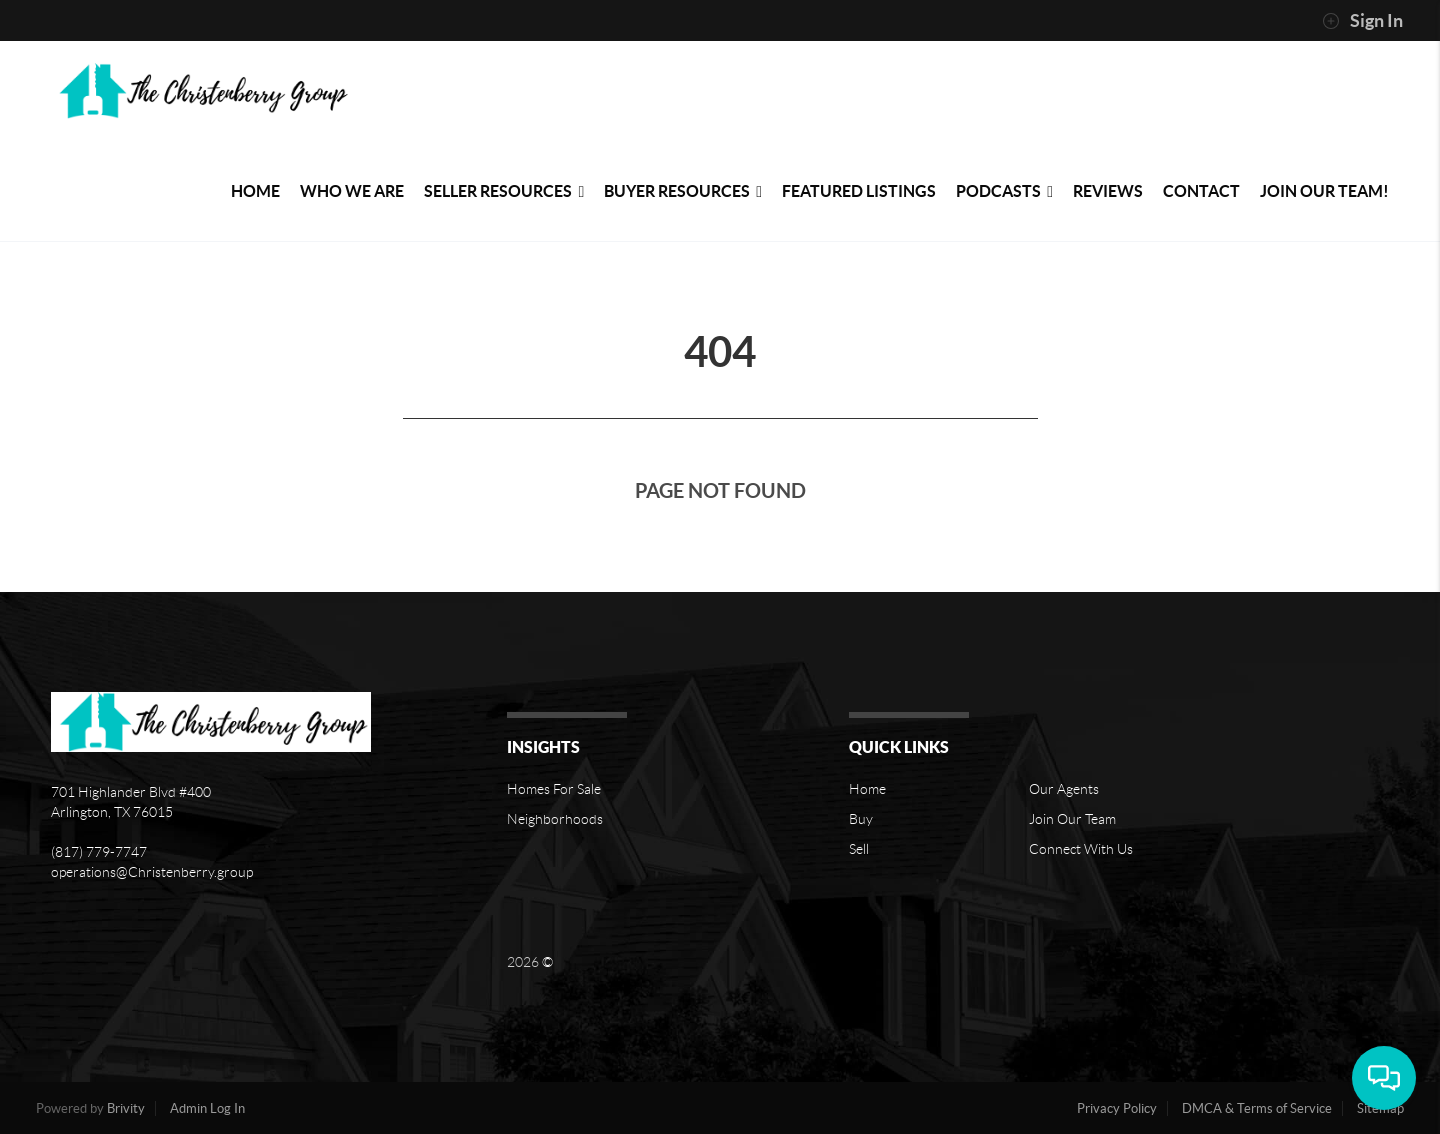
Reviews (1108, 191)
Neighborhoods (555, 819)
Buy (861, 819)
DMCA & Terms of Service (1257, 1108)
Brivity (126, 1108)
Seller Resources (504, 191)
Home (255, 191)
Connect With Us (1081, 849)
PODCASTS (1004, 191)
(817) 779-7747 (99, 852)
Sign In (1362, 21)
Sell (859, 849)
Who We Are (352, 191)
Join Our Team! (1324, 191)
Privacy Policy (1117, 1108)
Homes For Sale (554, 789)
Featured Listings (859, 191)
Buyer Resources (683, 191)
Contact (1201, 191)
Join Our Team (1072, 819)
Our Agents (1064, 789)
